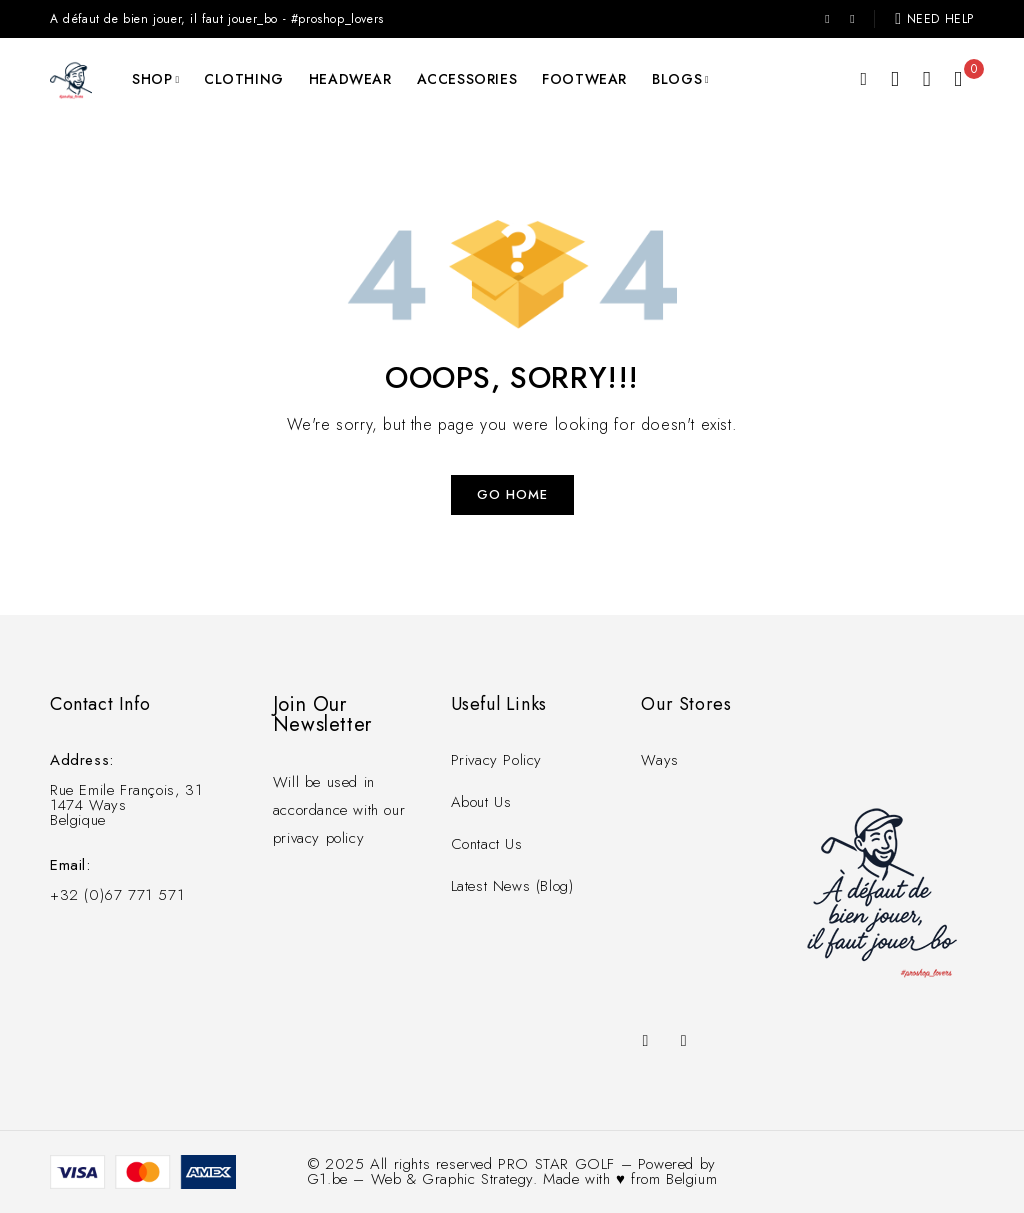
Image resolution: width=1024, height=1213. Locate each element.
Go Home (512, 494)
